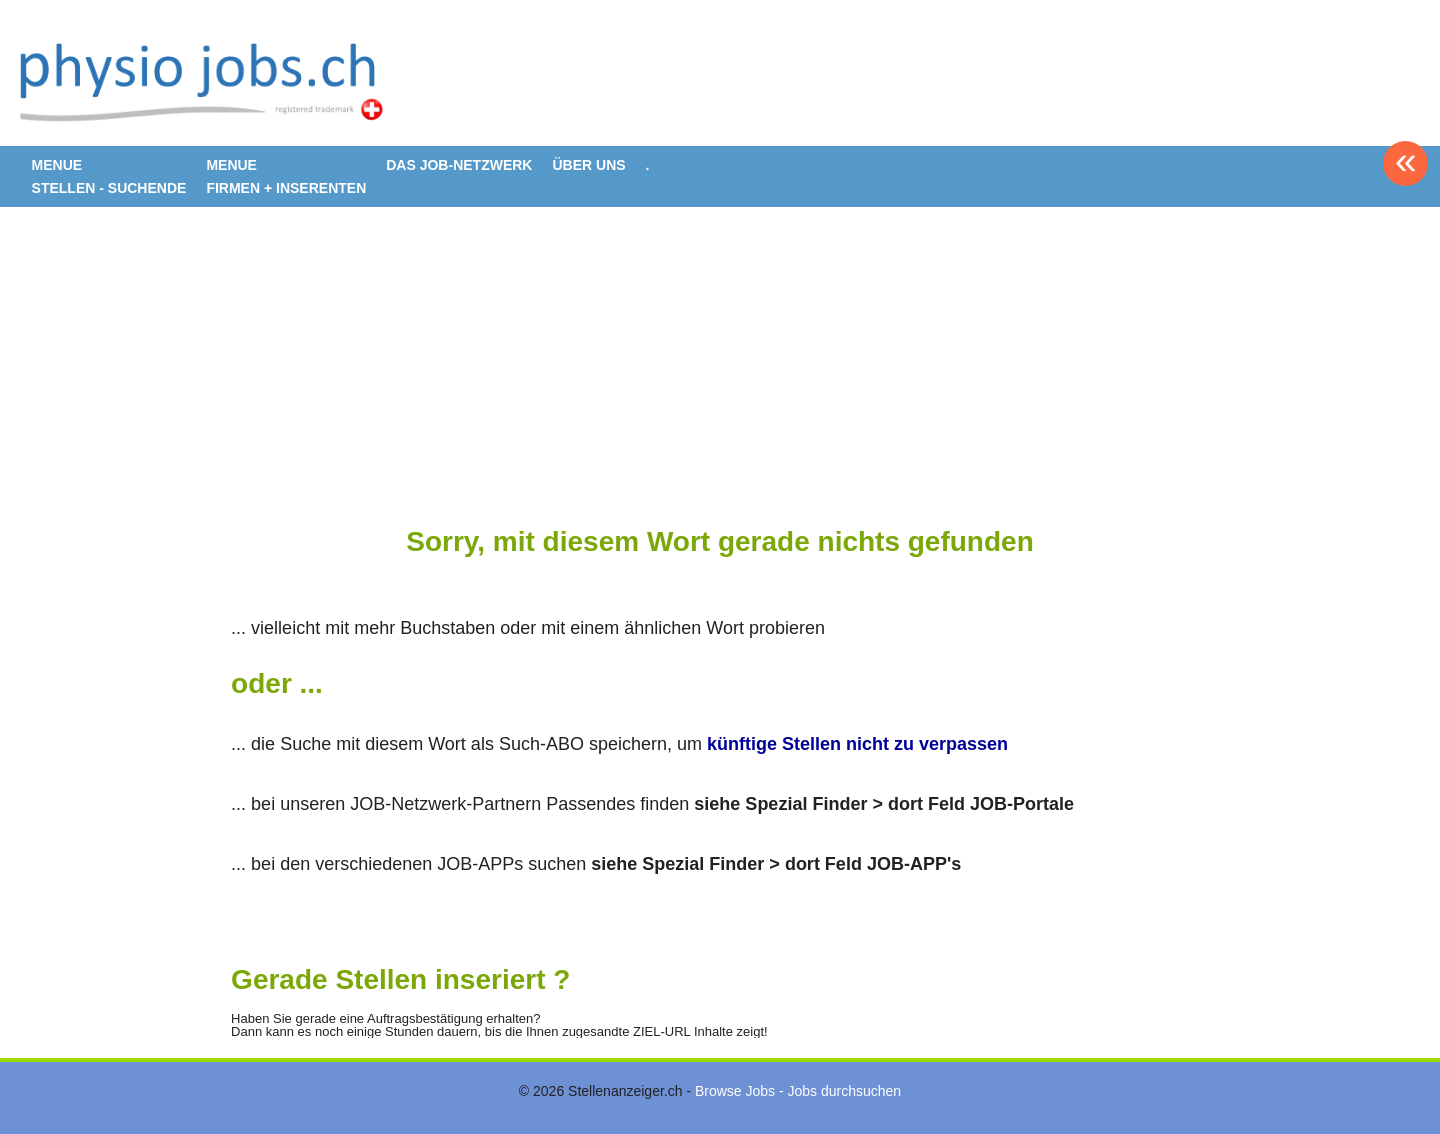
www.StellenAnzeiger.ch (207, 80)
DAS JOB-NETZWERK (459, 165)
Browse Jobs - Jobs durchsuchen (798, 1091)
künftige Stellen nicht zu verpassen (857, 744)
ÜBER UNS (588, 165)
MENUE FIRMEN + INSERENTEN (286, 176)
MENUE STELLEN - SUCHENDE (109, 176)
